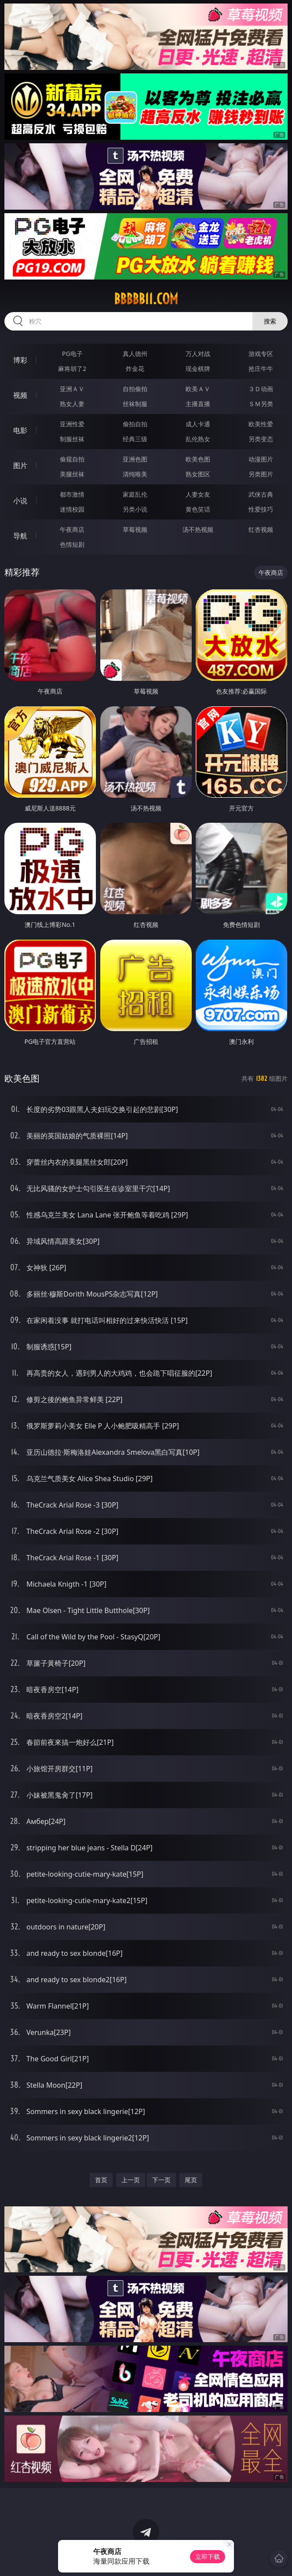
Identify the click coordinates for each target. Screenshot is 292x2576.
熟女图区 (198, 474)
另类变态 (260, 439)
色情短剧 (72, 544)
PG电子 (72, 353)
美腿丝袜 (72, 474)
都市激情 (72, 494)
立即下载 (207, 2556)
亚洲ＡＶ (72, 389)
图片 (20, 465)
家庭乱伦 (135, 494)
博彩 (20, 360)
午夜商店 (72, 529)
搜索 (270, 321)
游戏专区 (260, 353)
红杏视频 (260, 529)
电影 (20, 430)
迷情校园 (72, 509)
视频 (20, 395)
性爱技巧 (260, 509)
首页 (101, 2180)
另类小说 (135, 509)
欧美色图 (198, 459)
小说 (20, 500)
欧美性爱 (260, 424)
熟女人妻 (72, 404)
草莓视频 (135, 529)
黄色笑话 (198, 509)
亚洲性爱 (72, 424)
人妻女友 (198, 494)
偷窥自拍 (72, 459)
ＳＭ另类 (260, 404)
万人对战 (198, 353)
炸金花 (135, 368)
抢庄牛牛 (260, 368)
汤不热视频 (197, 529)
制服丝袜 (72, 439)
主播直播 (198, 404)
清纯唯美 (135, 474)
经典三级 (135, 439)
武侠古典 (260, 494)
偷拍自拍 (135, 424)
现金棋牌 (198, 368)
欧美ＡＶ (198, 389)
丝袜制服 (135, 404)
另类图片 (260, 474)
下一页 (161, 2180)
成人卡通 (198, 424)
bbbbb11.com (146, 299)
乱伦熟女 (198, 439)
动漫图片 (260, 459)
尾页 (191, 2180)
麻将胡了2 (72, 368)
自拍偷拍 (135, 389)
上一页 (130, 2180)
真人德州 (135, 353)
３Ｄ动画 (260, 389)
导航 (20, 536)
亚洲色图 (135, 459)
